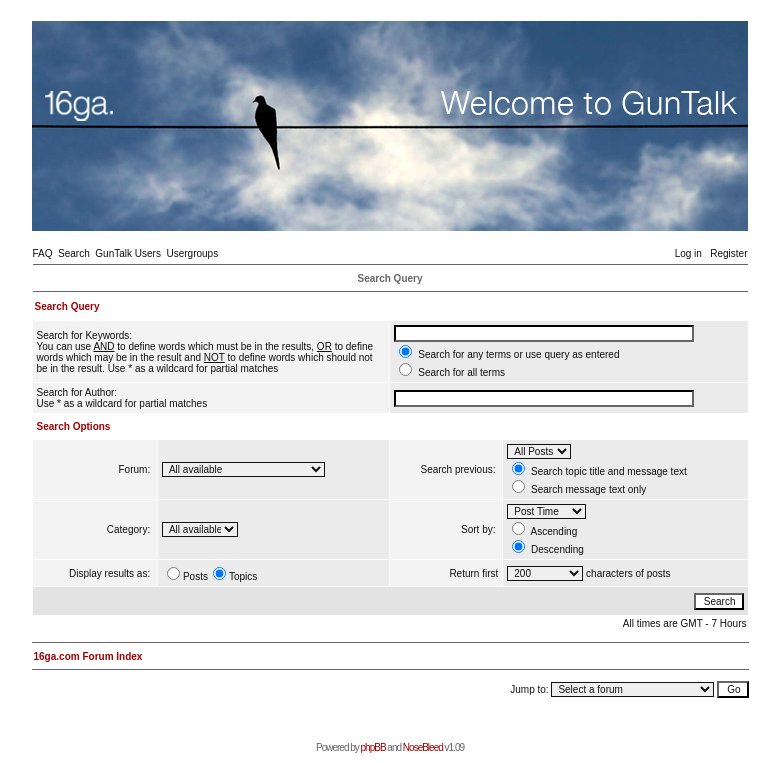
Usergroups (192, 253)
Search (74, 253)
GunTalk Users (128, 253)
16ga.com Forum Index (88, 656)
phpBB (373, 747)
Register (728, 253)
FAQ (43, 253)
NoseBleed (423, 747)
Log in (688, 253)
